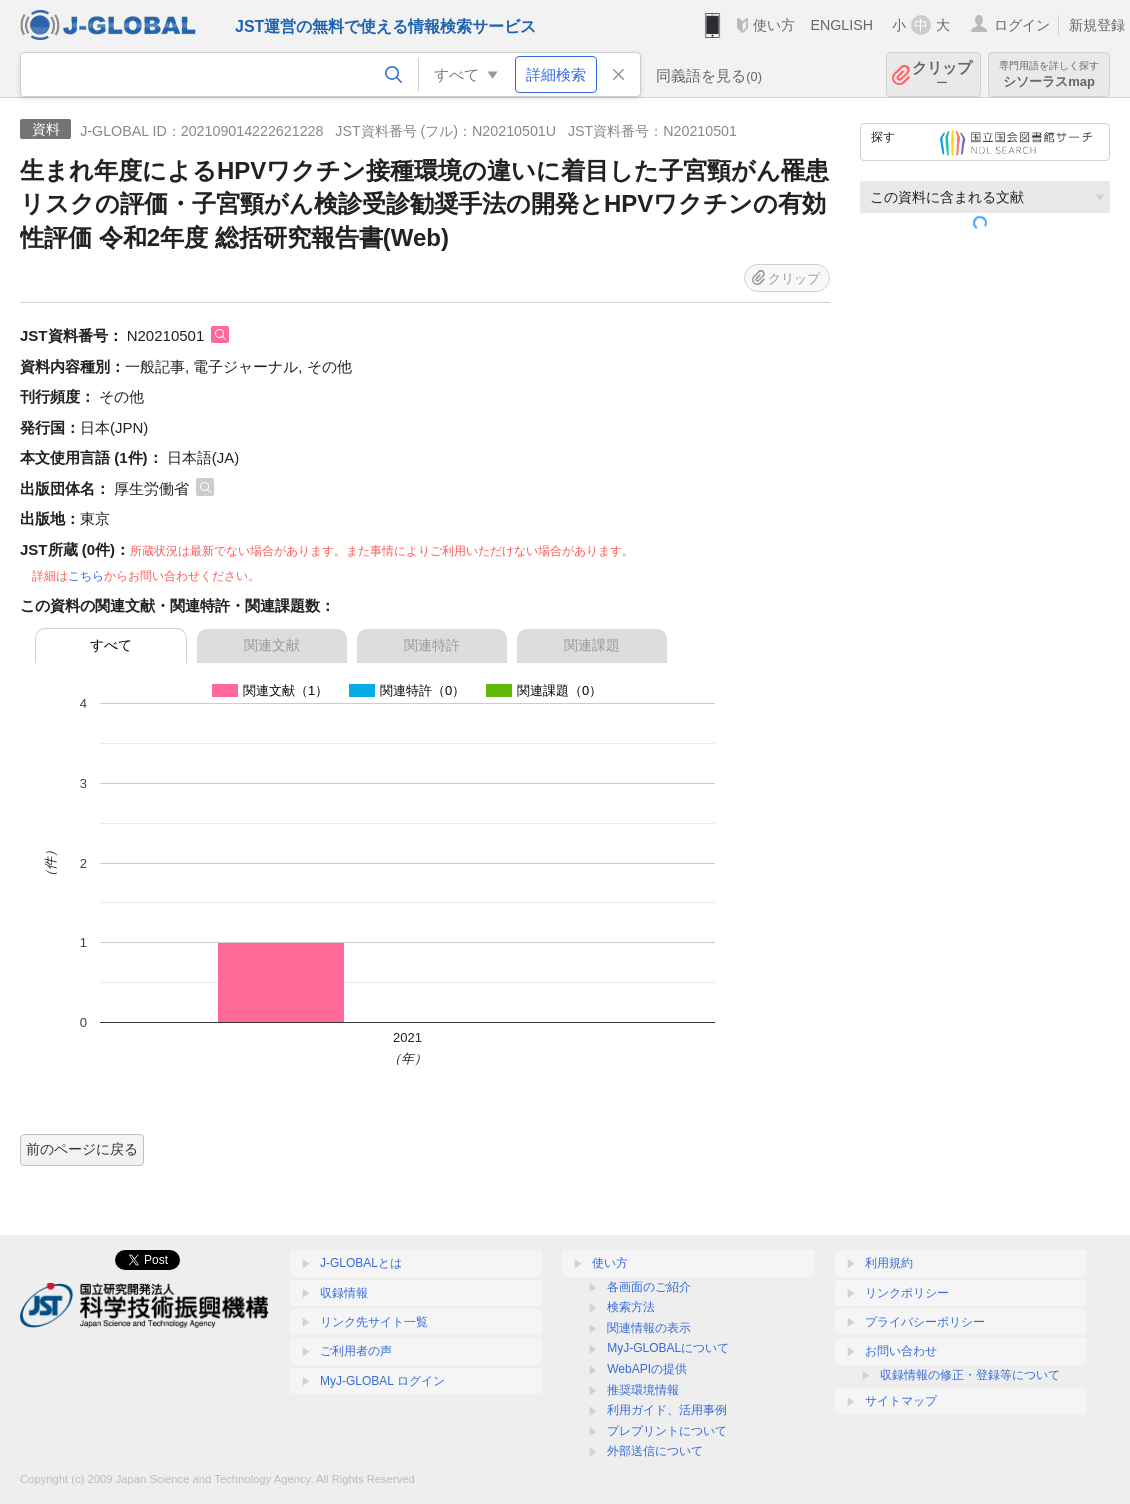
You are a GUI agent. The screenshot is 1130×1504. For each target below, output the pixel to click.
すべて (111, 645)
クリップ (942, 74)
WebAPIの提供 (647, 1369)
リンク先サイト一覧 (374, 1322)
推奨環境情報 (643, 1390)
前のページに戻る (82, 1149)
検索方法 (631, 1307)
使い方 (774, 25)
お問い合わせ (901, 1351)
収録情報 (344, 1293)
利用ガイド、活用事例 (667, 1410)
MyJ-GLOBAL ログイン (382, 1381)
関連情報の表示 (649, 1328)
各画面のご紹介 (649, 1287)
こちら (86, 576)
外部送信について (655, 1451)
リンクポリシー (907, 1293)
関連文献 (272, 645)
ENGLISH (841, 25)
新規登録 (1097, 25)
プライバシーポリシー (925, 1322)
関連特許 (432, 645)
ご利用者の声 (356, 1351)
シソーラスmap (1049, 74)
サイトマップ (901, 1401)
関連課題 (592, 645)
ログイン (1022, 25)
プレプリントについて (667, 1431)
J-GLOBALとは (361, 1263)
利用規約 (889, 1263)
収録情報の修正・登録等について (970, 1375)
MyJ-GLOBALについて (668, 1348)
